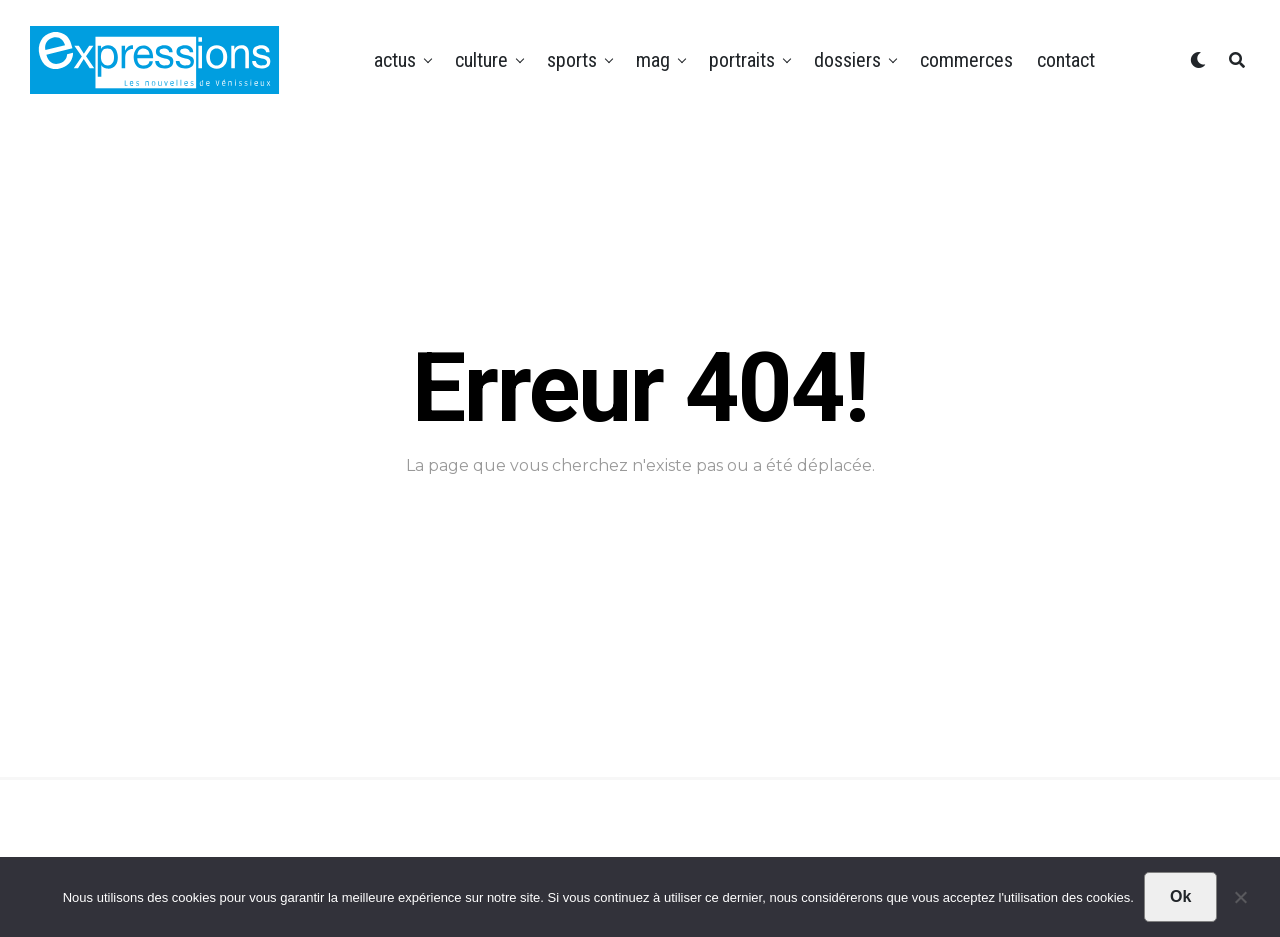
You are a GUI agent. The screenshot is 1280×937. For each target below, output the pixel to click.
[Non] (1240, 902)
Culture (481, 60)
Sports (572, 60)
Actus (395, 60)
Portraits (742, 60)
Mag (653, 60)
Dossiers (847, 60)
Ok (1180, 896)
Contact (1066, 60)
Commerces (966, 60)
